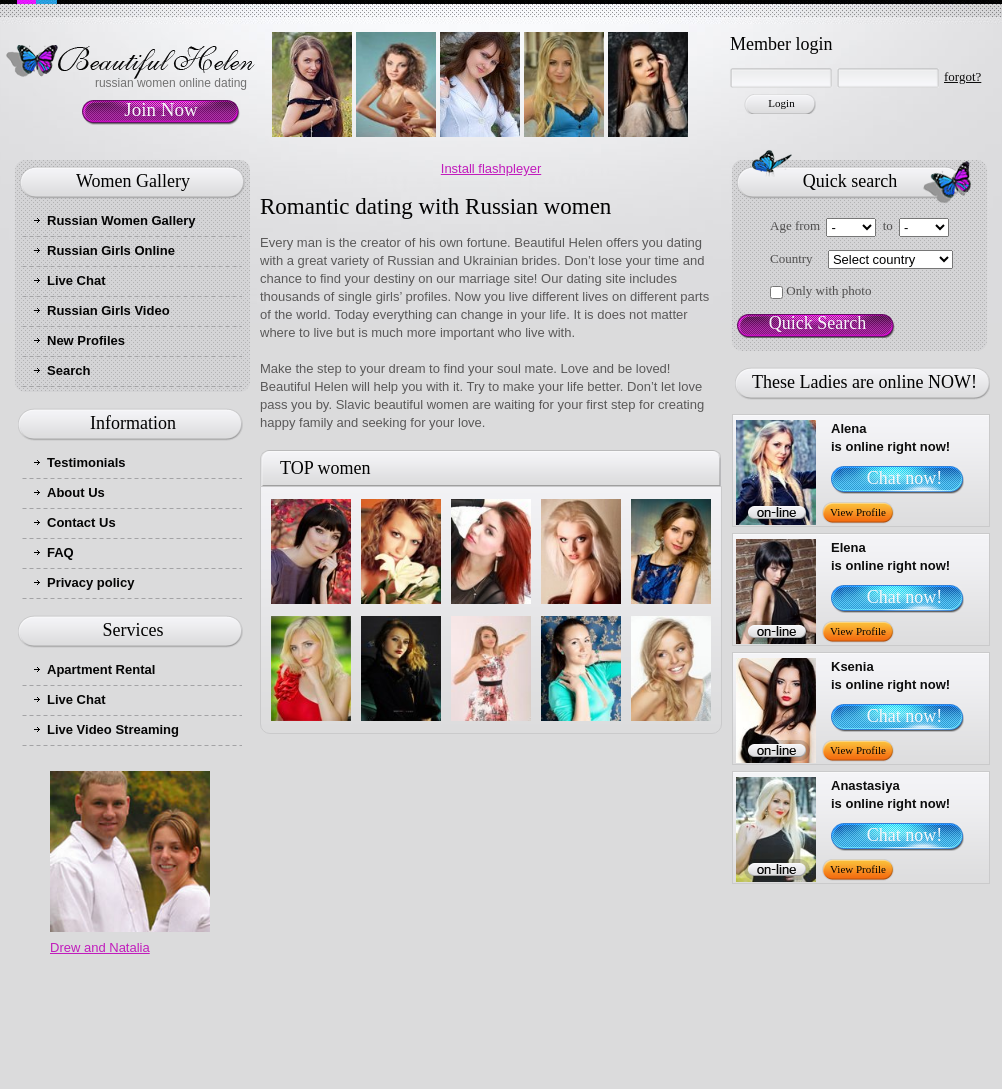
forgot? (962, 76)
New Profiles (86, 340)
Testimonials (86, 462)
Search (68, 370)
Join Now (160, 109)
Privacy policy (90, 582)
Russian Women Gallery (121, 220)
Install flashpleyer (491, 168)
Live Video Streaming (113, 729)
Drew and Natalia (100, 947)
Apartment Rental (101, 669)
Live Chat (76, 280)
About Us (76, 492)
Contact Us (81, 522)
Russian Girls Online (111, 250)
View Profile (858, 512)
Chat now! (905, 478)
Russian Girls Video (108, 310)
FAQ (60, 552)
